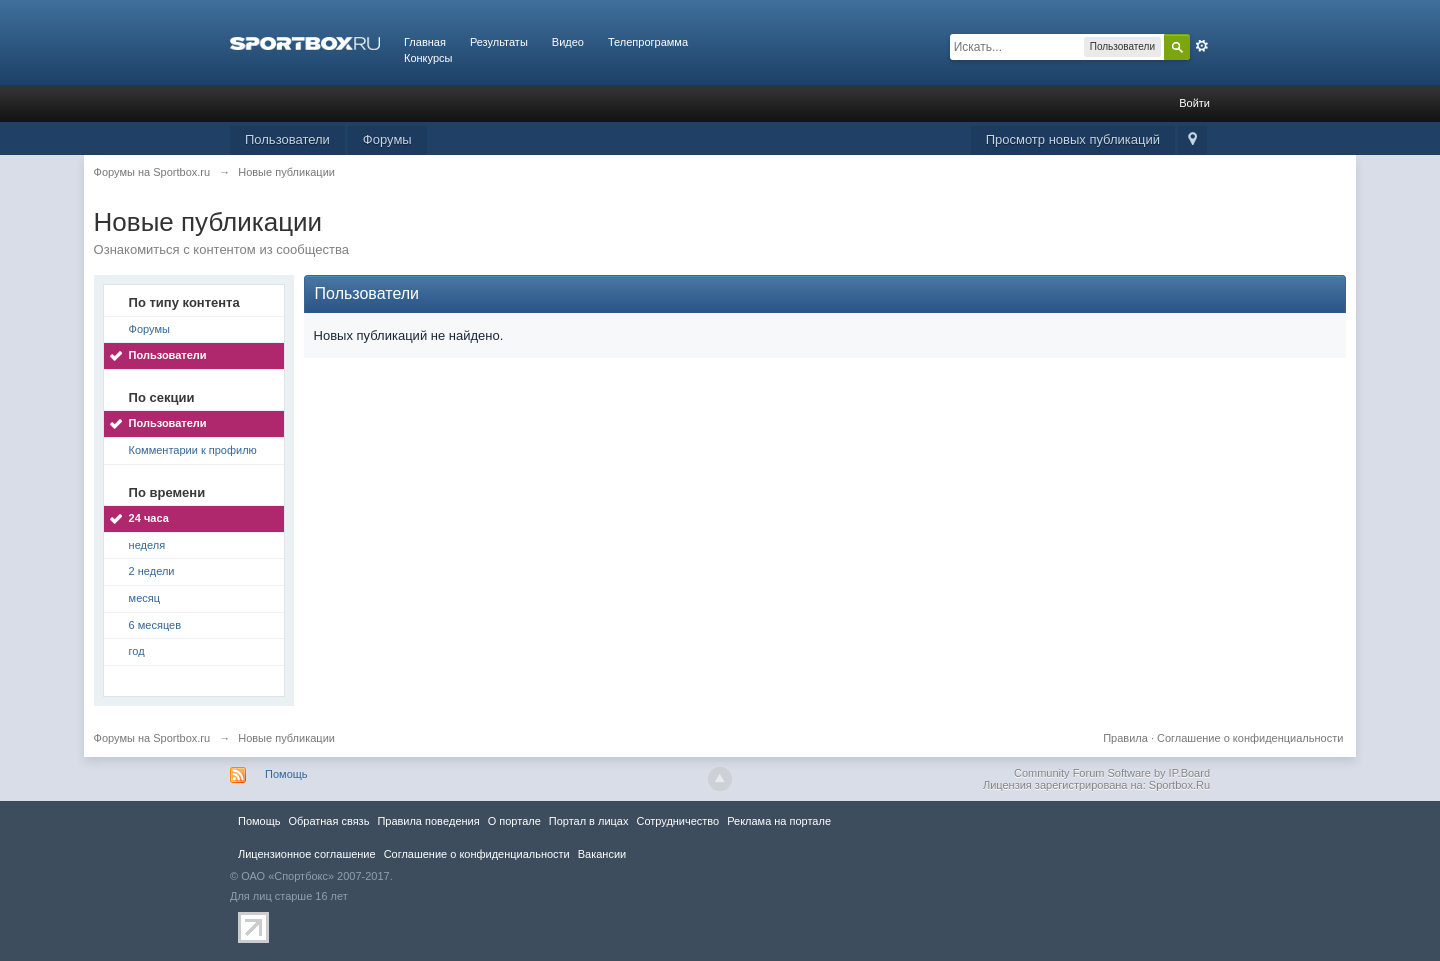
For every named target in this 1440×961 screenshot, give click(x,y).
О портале (514, 821)
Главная (425, 42)
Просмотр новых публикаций (1073, 139)
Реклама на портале (779, 821)
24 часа (149, 518)
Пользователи (287, 139)
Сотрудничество (677, 821)
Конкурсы (428, 58)
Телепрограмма (648, 42)
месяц (144, 598)
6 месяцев (155, 625)
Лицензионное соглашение (307, 854)
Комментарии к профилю (193, 450)
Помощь (286, 774)
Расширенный (1202, 46)
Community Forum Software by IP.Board (1112, 773)
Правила (1125, 738)
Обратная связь (328, 821)
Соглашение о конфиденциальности (1250, 738)
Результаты (499, 42)
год (137, 651)
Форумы (387, 139)
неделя (147, 545)
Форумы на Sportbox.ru (152, 738)
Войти (1194, 103)
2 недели (152, 571)
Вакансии (602, 854)
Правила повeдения (428, 821)
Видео (568, 42)
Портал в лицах (589, 821)
